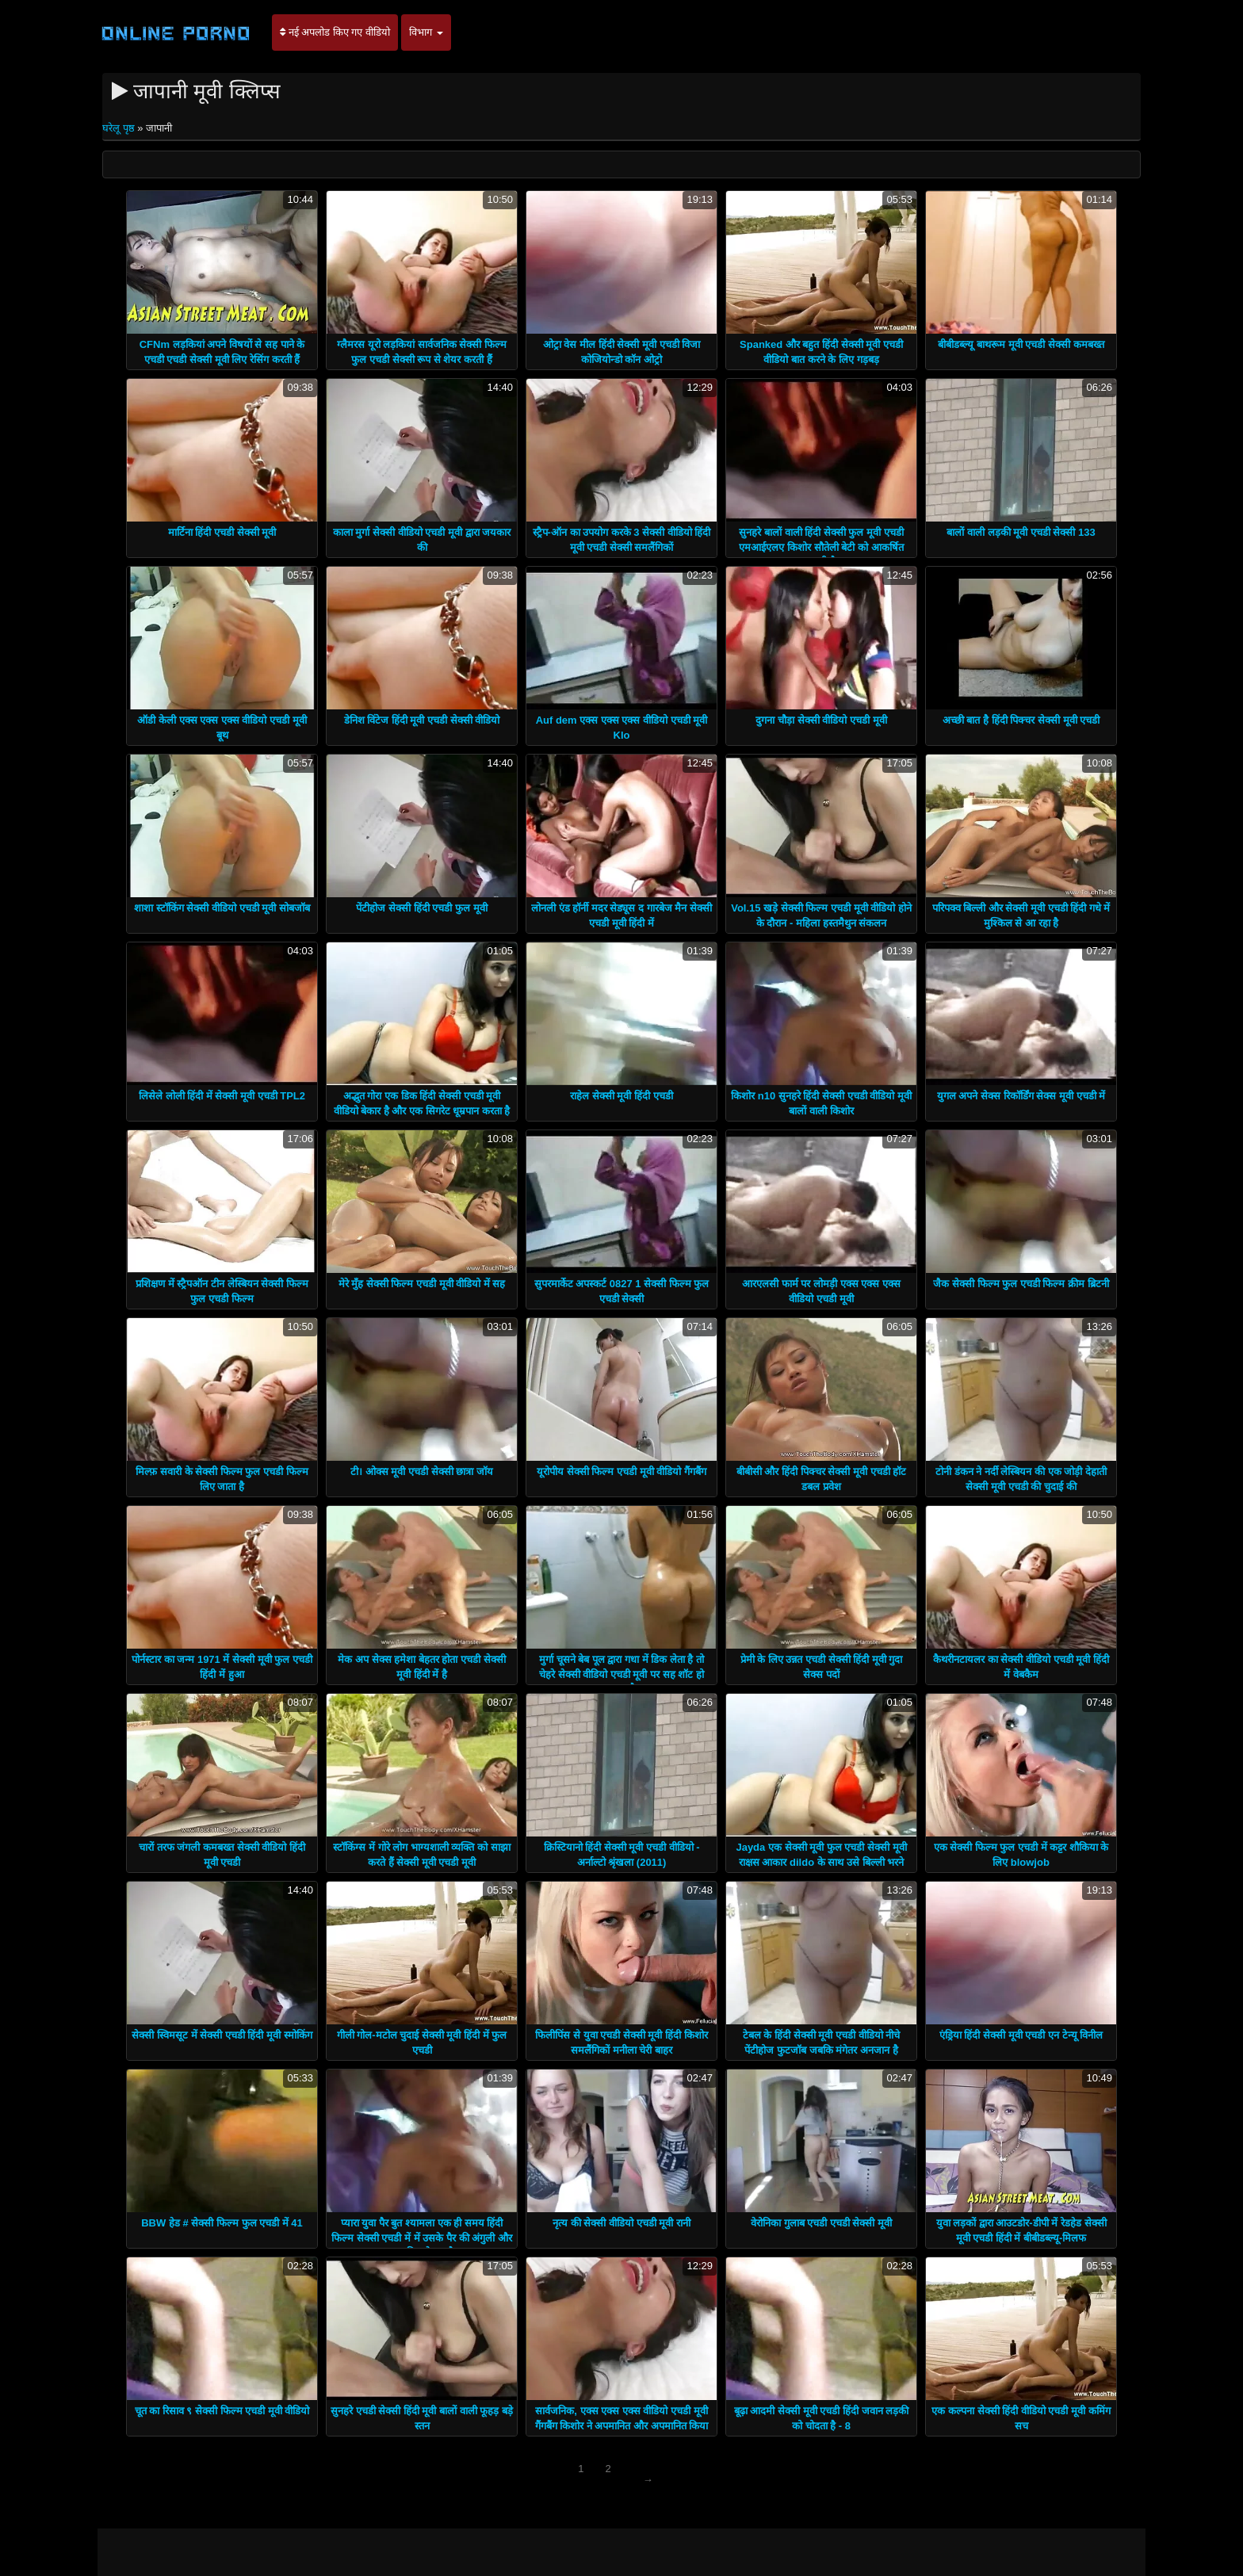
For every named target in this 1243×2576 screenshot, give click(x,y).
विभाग (426, 32)
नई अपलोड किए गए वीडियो (335, 32)
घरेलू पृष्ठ (119, 128)
